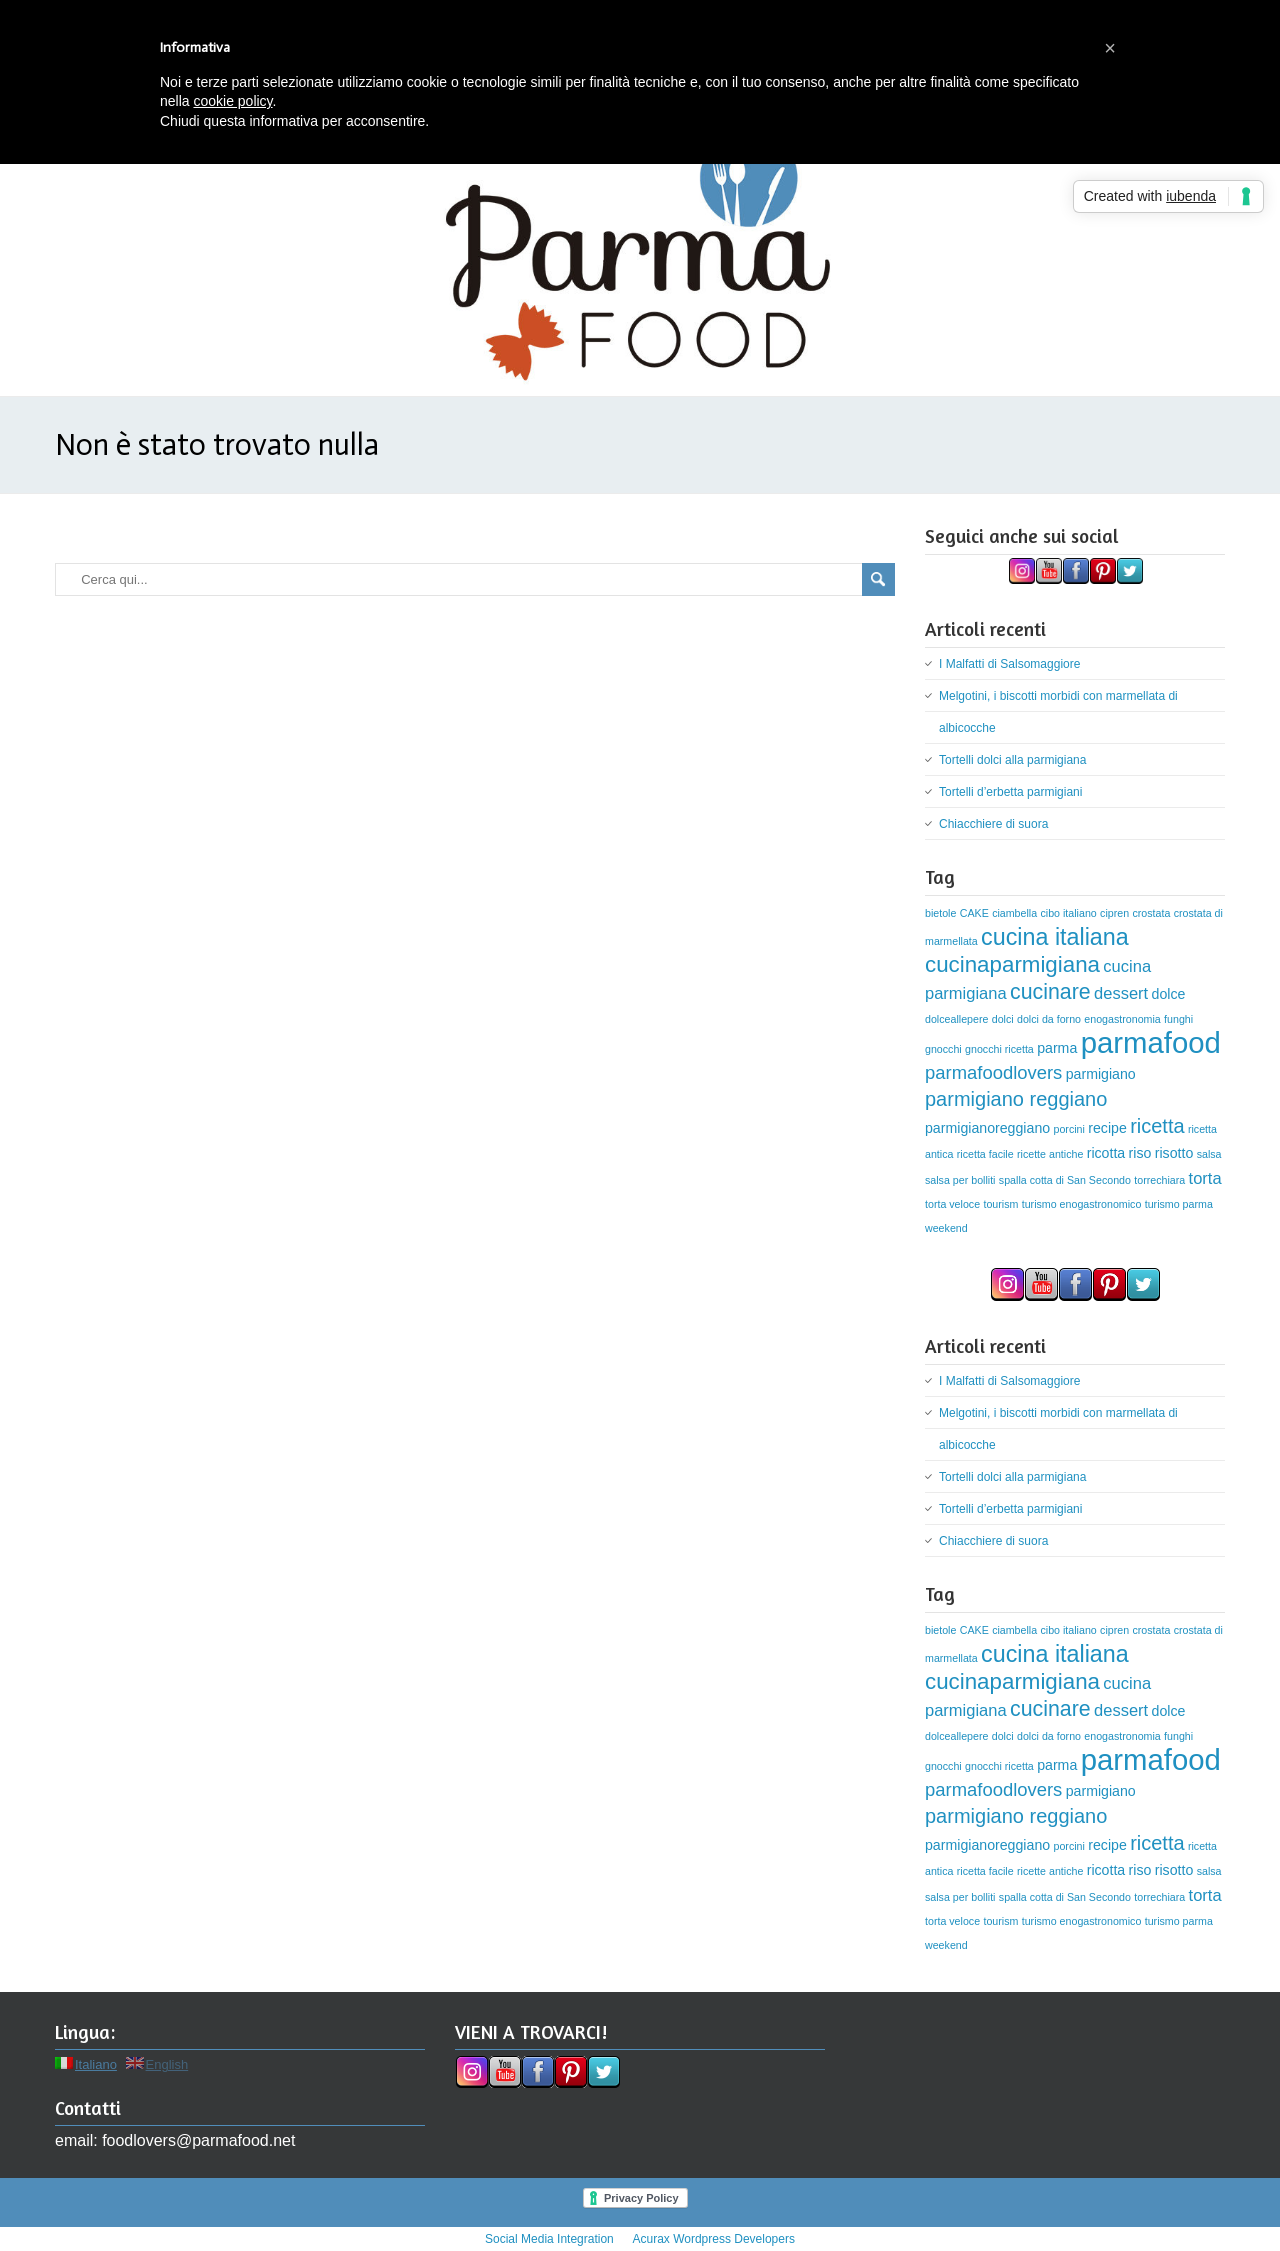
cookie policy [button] (232, 101)
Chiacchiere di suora (993, 824)
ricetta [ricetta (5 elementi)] (1157, 1126)
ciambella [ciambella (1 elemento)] (1014, 913)
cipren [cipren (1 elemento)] (1114, 913)
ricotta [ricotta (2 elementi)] (1106, 1153)
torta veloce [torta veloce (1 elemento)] (952, 1204)
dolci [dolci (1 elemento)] (1003, 1019)
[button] (1110, 48)
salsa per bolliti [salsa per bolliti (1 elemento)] (960, 1180)
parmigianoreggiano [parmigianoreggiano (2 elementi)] (987, 1128)
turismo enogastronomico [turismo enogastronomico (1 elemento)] (1082, 1204)
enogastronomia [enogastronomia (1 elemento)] (1122, 1019)
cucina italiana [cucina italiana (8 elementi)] (1055, 937)
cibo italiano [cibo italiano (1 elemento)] (1068, 913)
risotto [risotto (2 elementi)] (1174, 1153)
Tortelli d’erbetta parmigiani (1010, 792)
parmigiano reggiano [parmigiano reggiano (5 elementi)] (1016, 1099)
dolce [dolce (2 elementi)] (1169, 994)
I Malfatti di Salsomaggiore (1009, 664)
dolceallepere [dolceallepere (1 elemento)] (956, 1019)
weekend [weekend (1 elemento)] (946, 1228)
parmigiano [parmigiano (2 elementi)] (1101, 1074)
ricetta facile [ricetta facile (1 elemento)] (985, 1154)
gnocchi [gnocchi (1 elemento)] (943, 1049)
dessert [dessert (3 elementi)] (1121, 993)
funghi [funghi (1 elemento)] (1178, 1019)
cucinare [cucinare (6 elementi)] (1050, 992)
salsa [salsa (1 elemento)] (1209, 1154)
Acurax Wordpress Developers (713, 2239)
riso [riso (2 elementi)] (1140, 1153)
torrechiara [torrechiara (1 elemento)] (1159, 1180)
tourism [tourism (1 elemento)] (1000, 1204)
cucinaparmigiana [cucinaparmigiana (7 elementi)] (1012, 964)
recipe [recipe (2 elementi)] (1107, 1128)
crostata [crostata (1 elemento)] (1151, 913)
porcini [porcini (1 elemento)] (1068, 1129)
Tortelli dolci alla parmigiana (1012, 760)
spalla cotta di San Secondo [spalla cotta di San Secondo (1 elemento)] (1065, 1180)
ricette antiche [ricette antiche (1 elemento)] (1050, 1154)
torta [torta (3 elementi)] (1205, 1178)
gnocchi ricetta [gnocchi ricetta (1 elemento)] (999, 1049)
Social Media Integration (549, 2239)
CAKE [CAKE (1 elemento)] (974, 913)
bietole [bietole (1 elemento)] (940, 913)
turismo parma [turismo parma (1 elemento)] (1179, 1204)
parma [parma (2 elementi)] (1057, 1048)
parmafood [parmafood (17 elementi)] (1151, 1042)
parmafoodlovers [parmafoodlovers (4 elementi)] (993, 1072)
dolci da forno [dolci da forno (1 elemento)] (1049, 1019)
